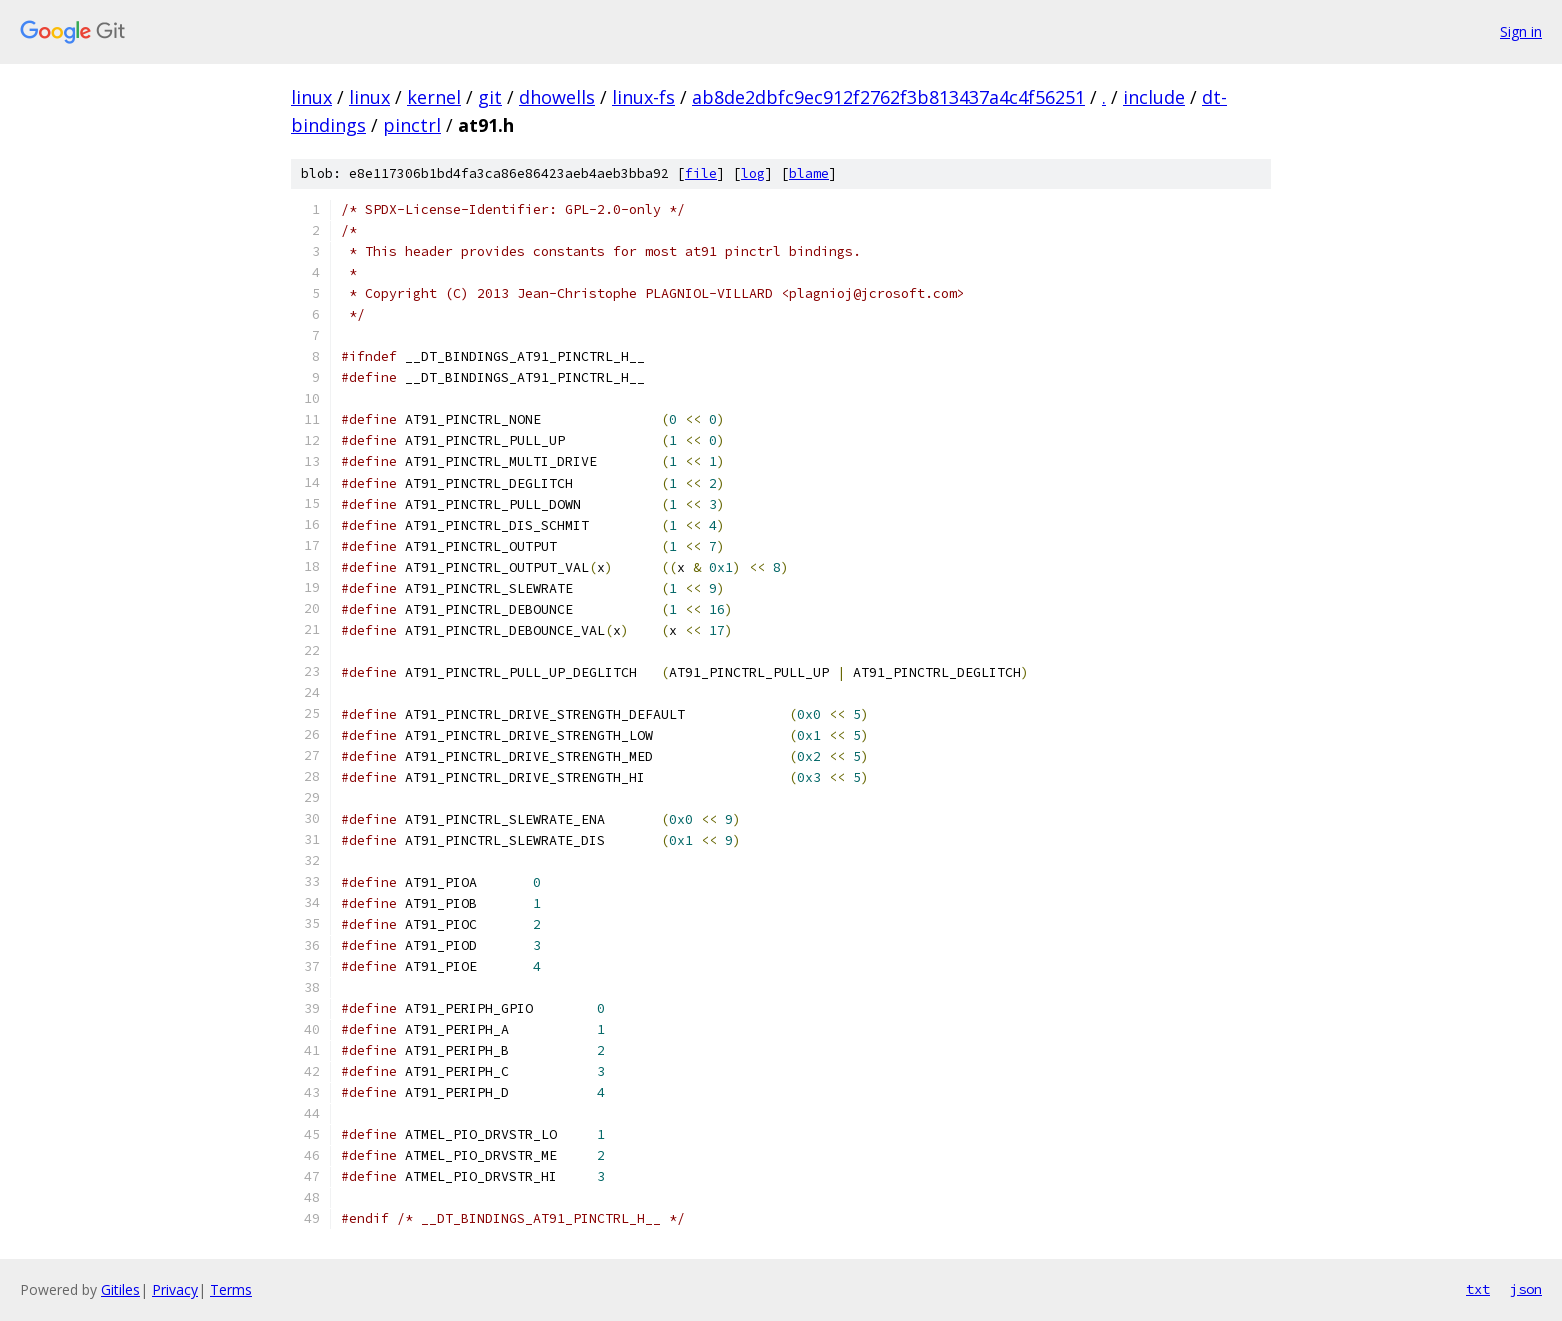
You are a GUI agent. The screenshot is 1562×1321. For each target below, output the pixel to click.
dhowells (557, 97)
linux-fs (643, 97)
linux (311, 97)
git (490, 97)
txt (1478, 1289)
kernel (434, 97)
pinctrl (412, 125)
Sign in (1521, 31)
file (701, 173)
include (1154, 97)
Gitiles (120, 1289)
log (753, 173)
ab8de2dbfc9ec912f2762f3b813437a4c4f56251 (888, 97)
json (1526, 1289)
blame (809, 173)
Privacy (175, 1289)
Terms (231, 1289)
